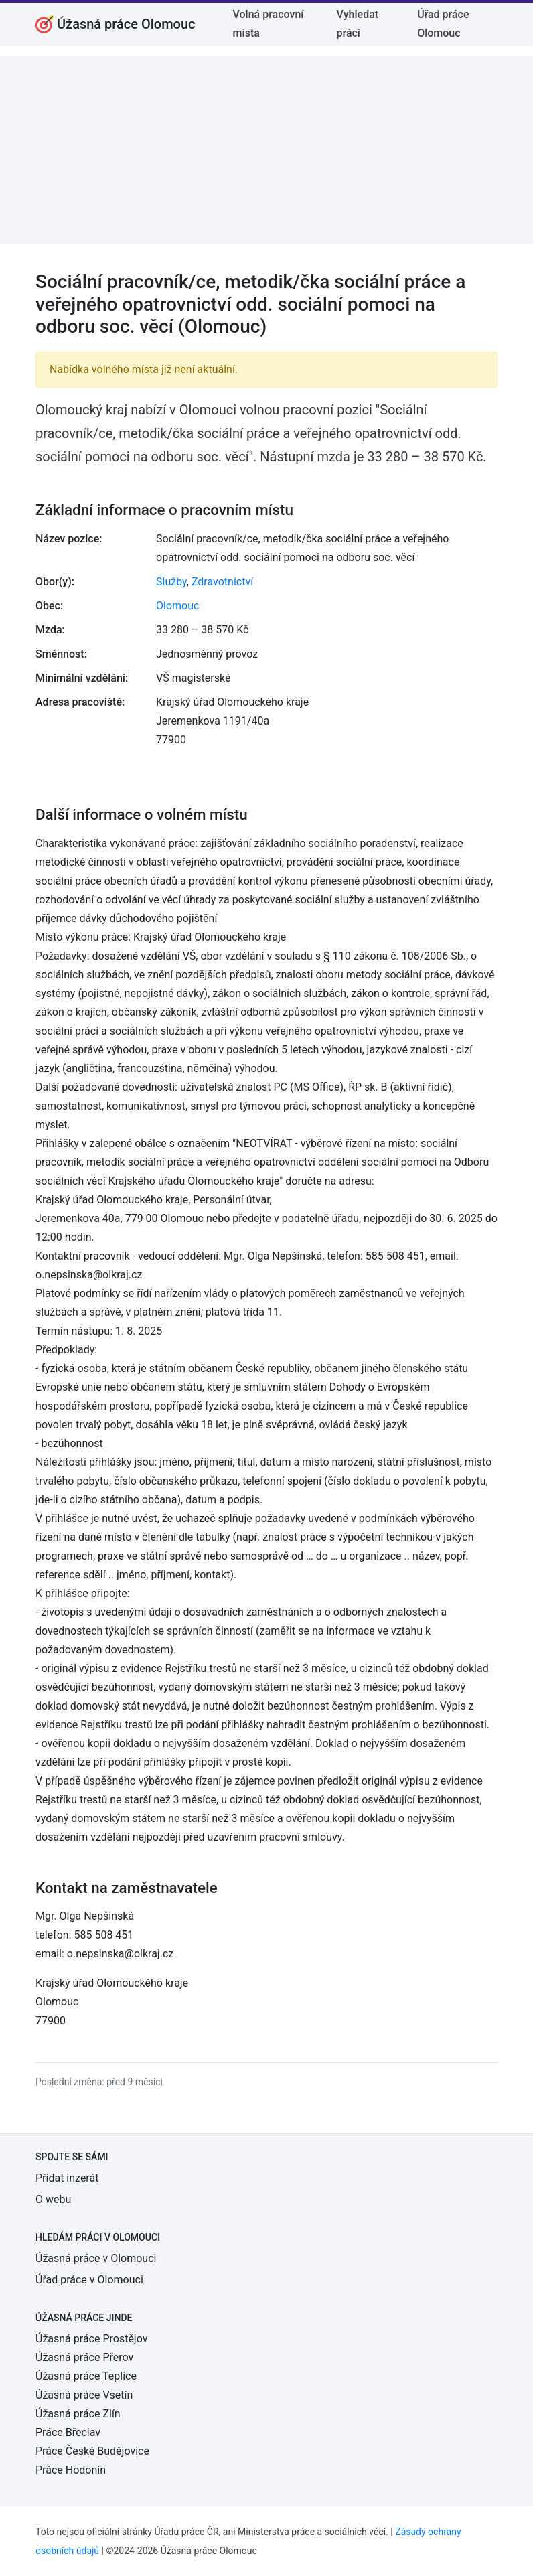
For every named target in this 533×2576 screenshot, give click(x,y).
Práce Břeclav (67, 2432)
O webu (53, 2199)
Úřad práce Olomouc (443, 24)
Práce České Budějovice (92, 2451)
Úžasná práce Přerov (84, 2357)
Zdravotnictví (222, 581)
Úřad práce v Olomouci (89, 2279)
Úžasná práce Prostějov (91, 2338)
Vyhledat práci (358, 24)
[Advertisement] (266, 150)
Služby (171, 581)
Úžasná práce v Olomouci (95, 2258)
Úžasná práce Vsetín (84, 2395)
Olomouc (177, 605)
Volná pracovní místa (268, 24)
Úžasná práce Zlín (78, 2413)
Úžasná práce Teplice (86, 2376)
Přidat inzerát (66, 2178)
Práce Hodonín (70, 2470)
